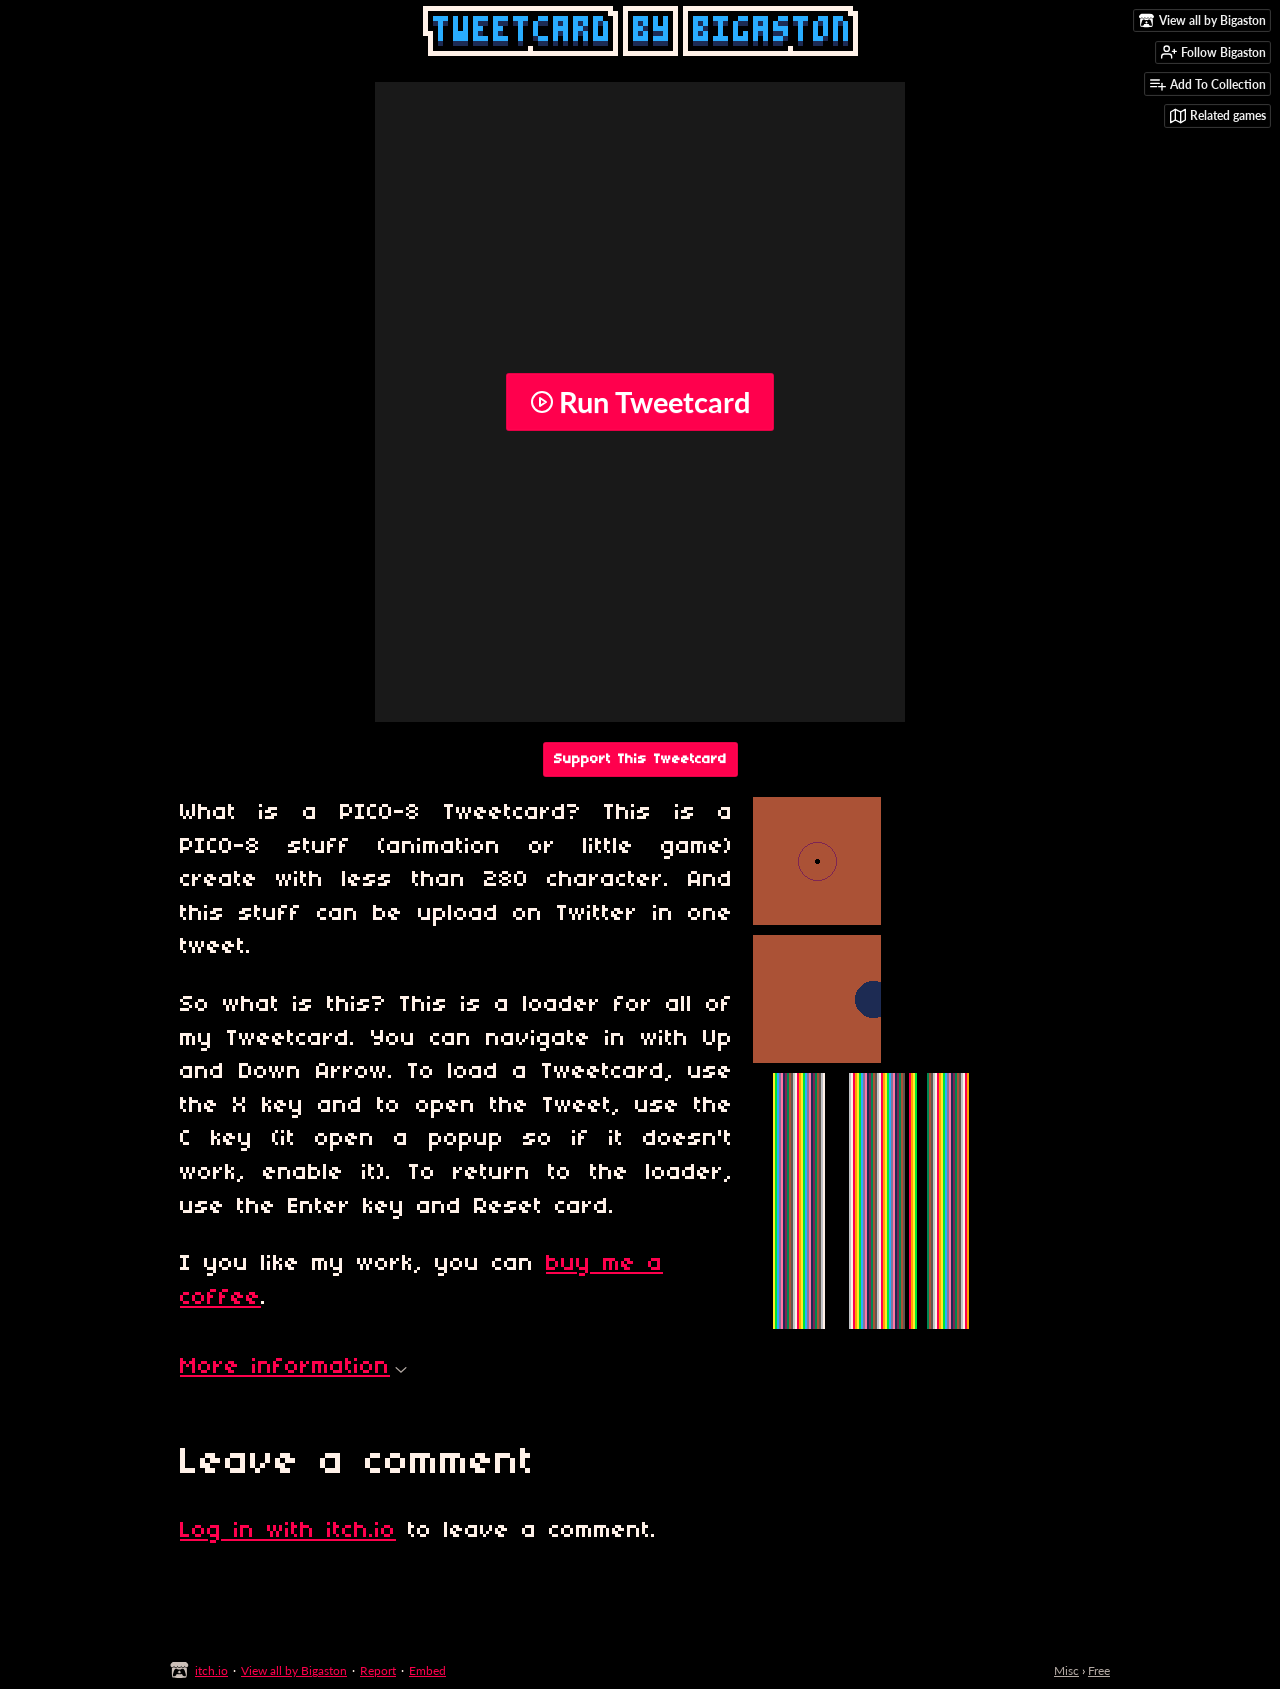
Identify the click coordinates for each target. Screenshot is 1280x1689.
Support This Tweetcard (640, 759)
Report (378, 1670)
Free (1099, 1670)
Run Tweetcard (640, 402)
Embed (427, 1670)
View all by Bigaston (294, 1670)
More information (293, 1367)
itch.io (211, 1670)
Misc (1066, 1670)
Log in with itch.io (288, 1531)
